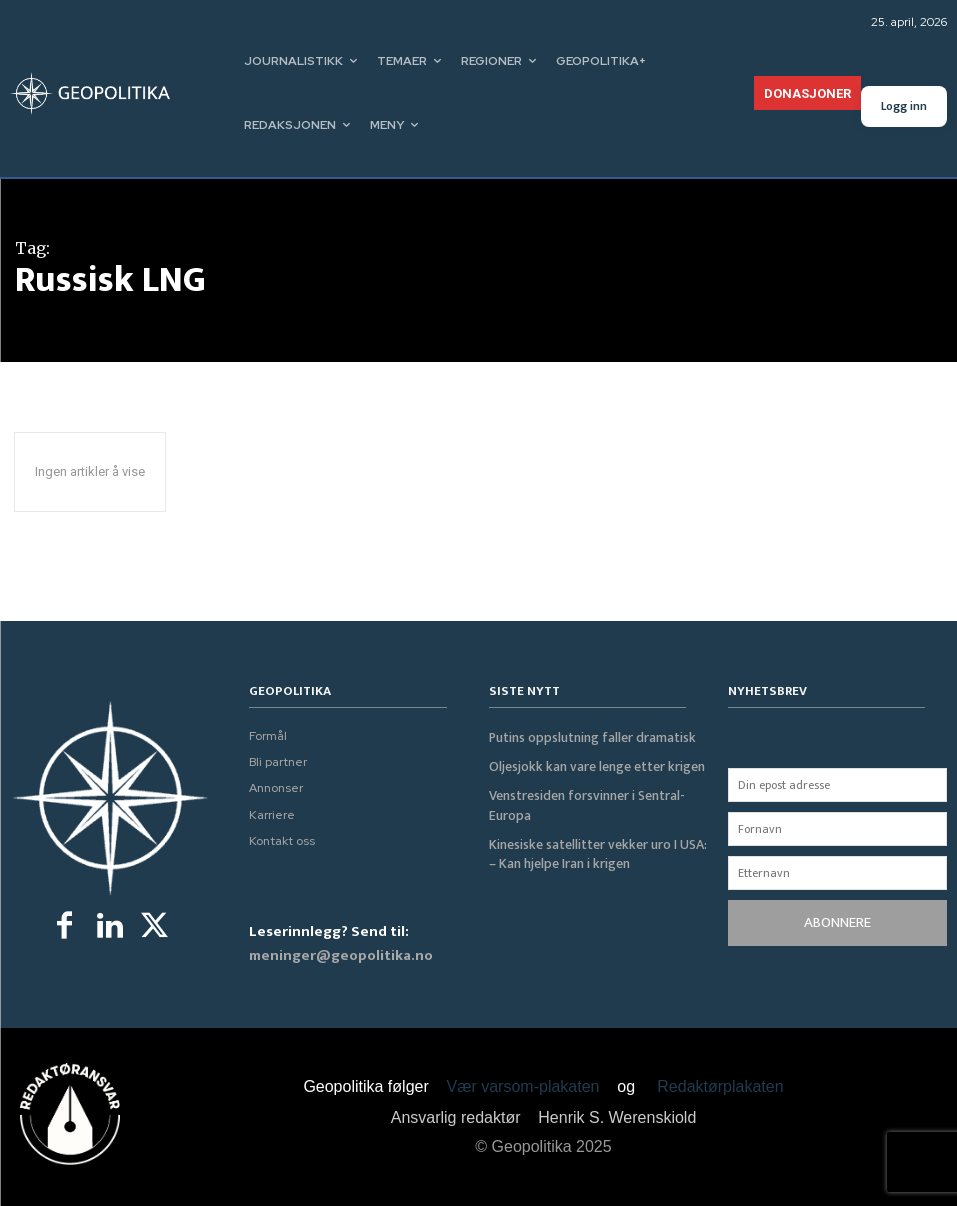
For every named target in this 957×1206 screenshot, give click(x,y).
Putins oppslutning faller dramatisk (586, 737)
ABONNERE (837, 922)
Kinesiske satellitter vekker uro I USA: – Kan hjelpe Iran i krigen (597, 848)
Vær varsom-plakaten (523, 1086)
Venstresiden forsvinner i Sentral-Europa (582, 802)
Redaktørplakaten (720, 1086)
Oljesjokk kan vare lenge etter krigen (592, 765)
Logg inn (904, 106)
